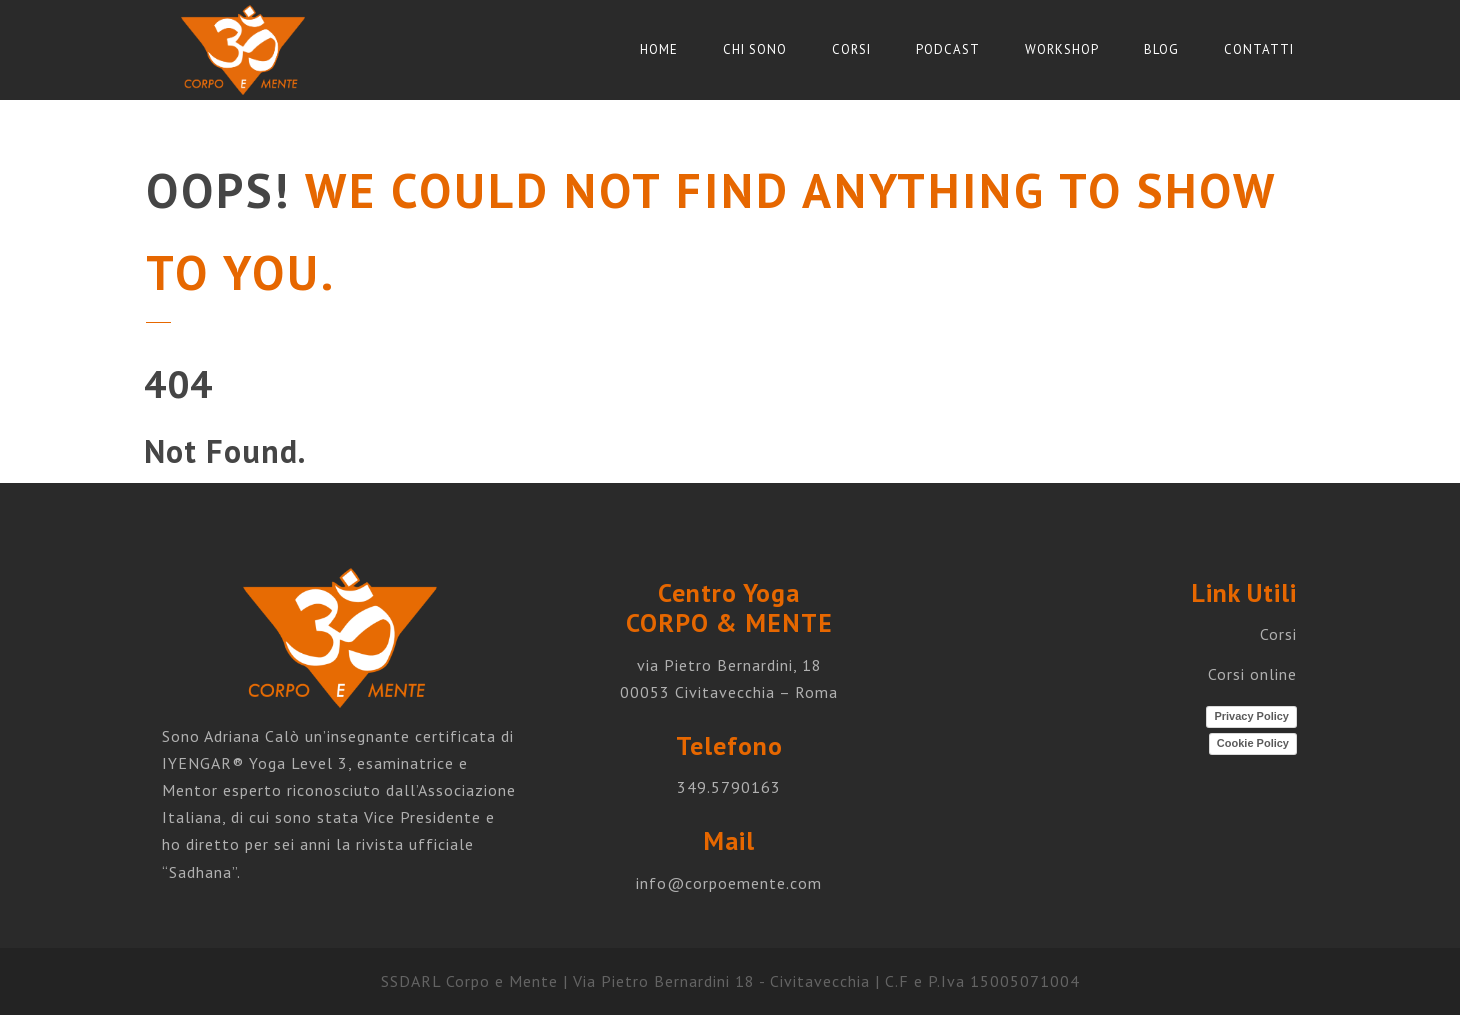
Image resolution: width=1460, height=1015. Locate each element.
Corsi (851, 49)
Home (659, 49)
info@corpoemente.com (729, 883)
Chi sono (755, 49)
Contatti (1259, 49)
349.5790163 (729, 787)
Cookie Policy (1253, 743)
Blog (1161, 49)
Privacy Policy (1251, 716)
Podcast (948, 49)
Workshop (1062, 49)
